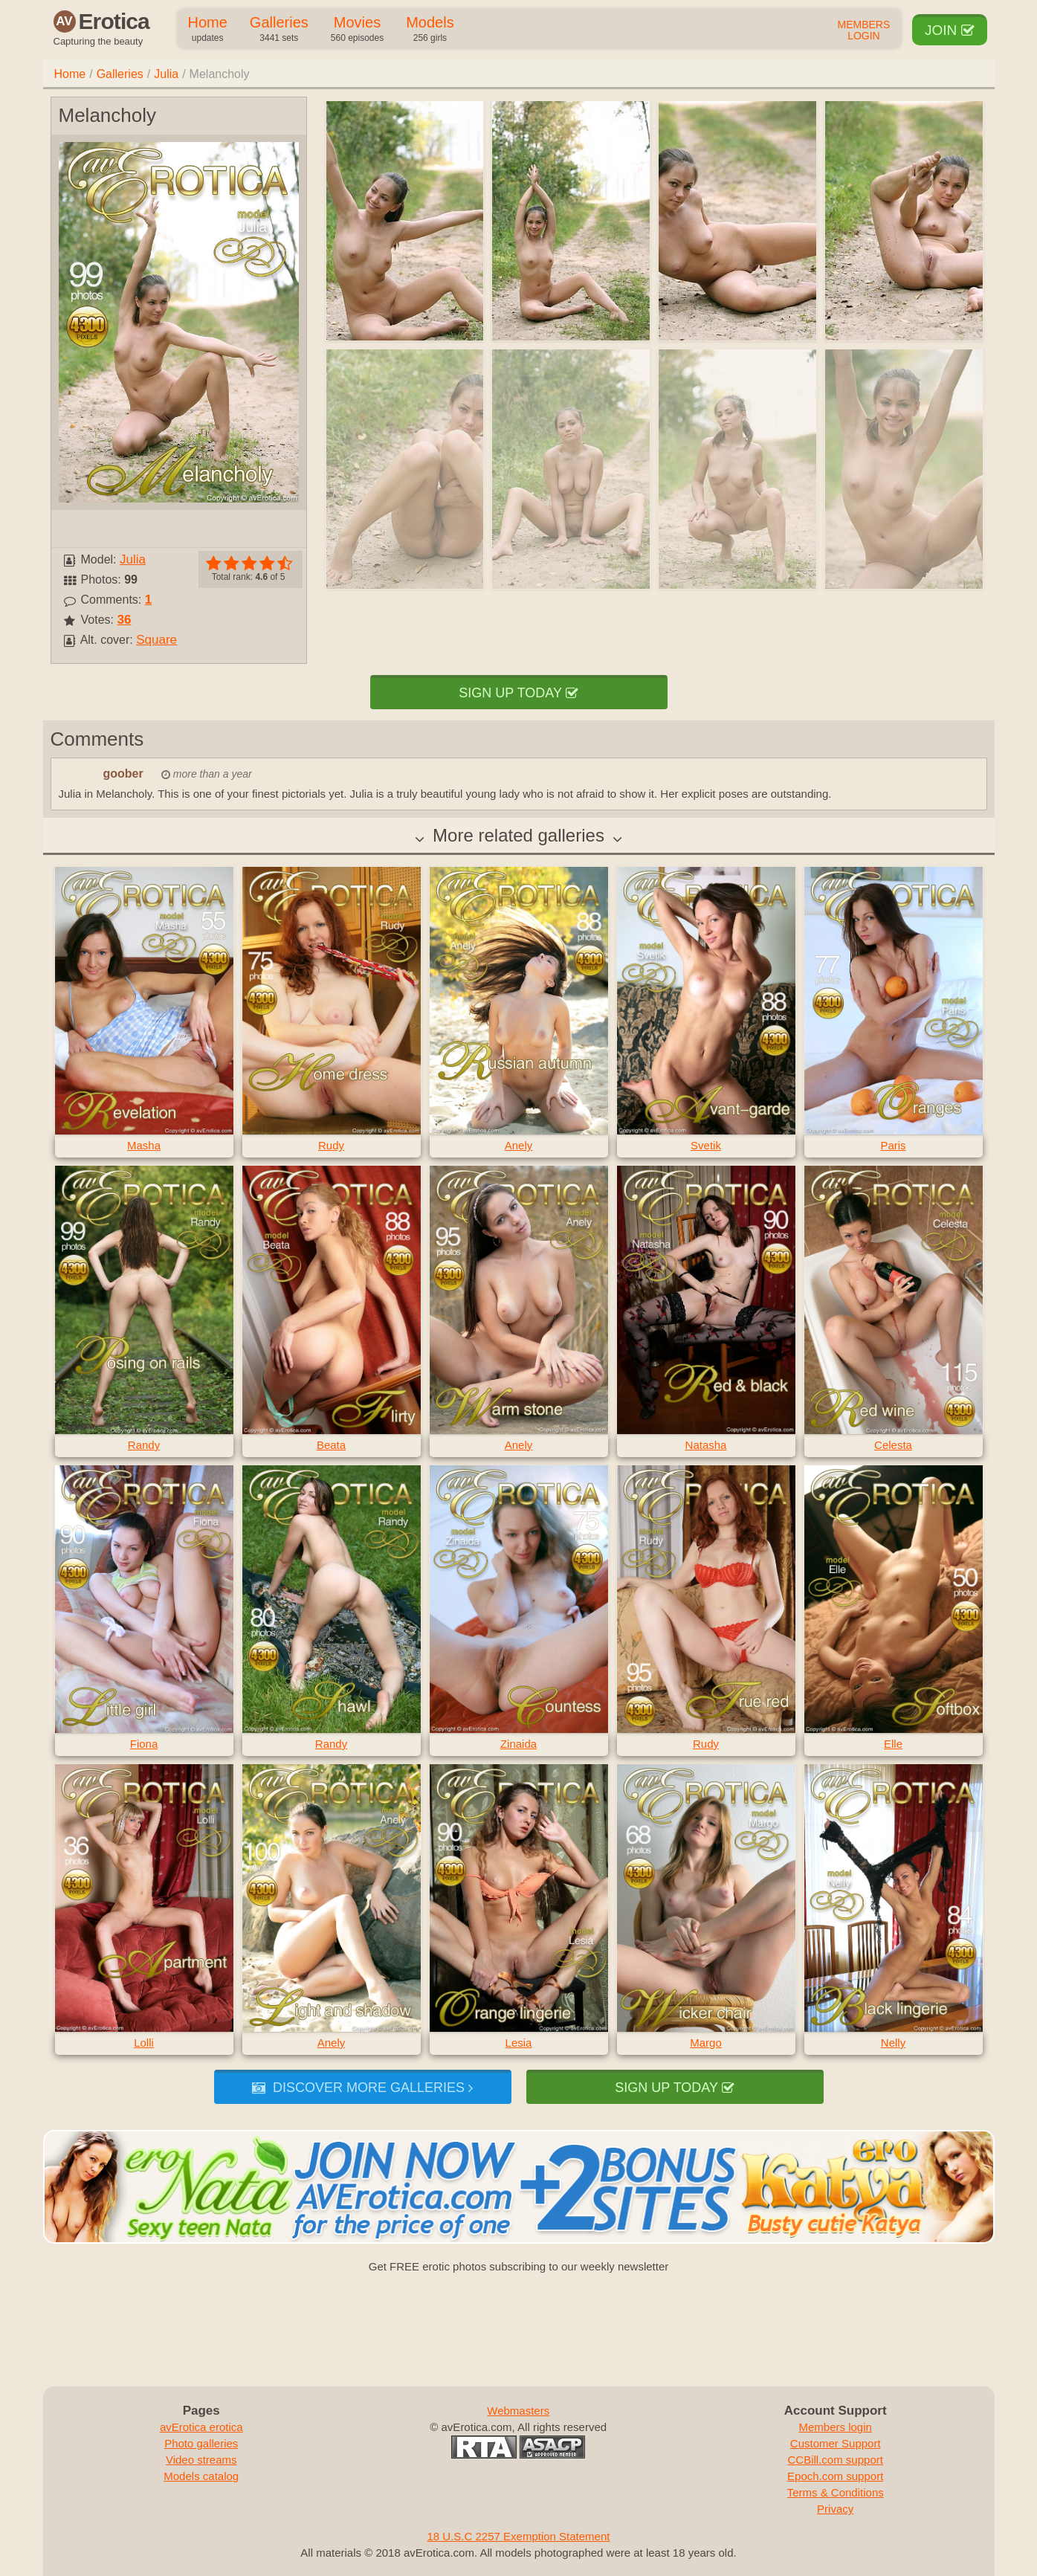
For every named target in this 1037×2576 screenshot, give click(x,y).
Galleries (279, 29)
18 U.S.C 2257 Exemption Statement (518, 2536)
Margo (706, 2042)
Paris (892, 1145)
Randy (144, 1445)
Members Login (864, 30)
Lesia (518, 2042)
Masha (144, 1145)
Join (950, 30)
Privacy (835, 2508)
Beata (331, 1445)
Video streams (201, 2459)
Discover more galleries (362, 2087)
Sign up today (518, 692)
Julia (166, 74)
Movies (357, 29)
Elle (893, 1743)
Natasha (706, 1445)
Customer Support (835, 2443)
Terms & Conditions (835, 2492)
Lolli (144, 2042)
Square (156, 640)
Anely (519, 1145)
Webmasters (518, 2410)
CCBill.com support (835, 2459)
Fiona (144, 1743)
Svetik (706, 1145)
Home (207, 29)
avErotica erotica (201, 2427)
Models (429, 29)
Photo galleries (201, 2443)
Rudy (331, 1145)
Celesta (893, 1445)
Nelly (893, 2042)
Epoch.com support (835, 2476)
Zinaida (518, 1743)
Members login (835, 2427)
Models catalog (201, 2476)
